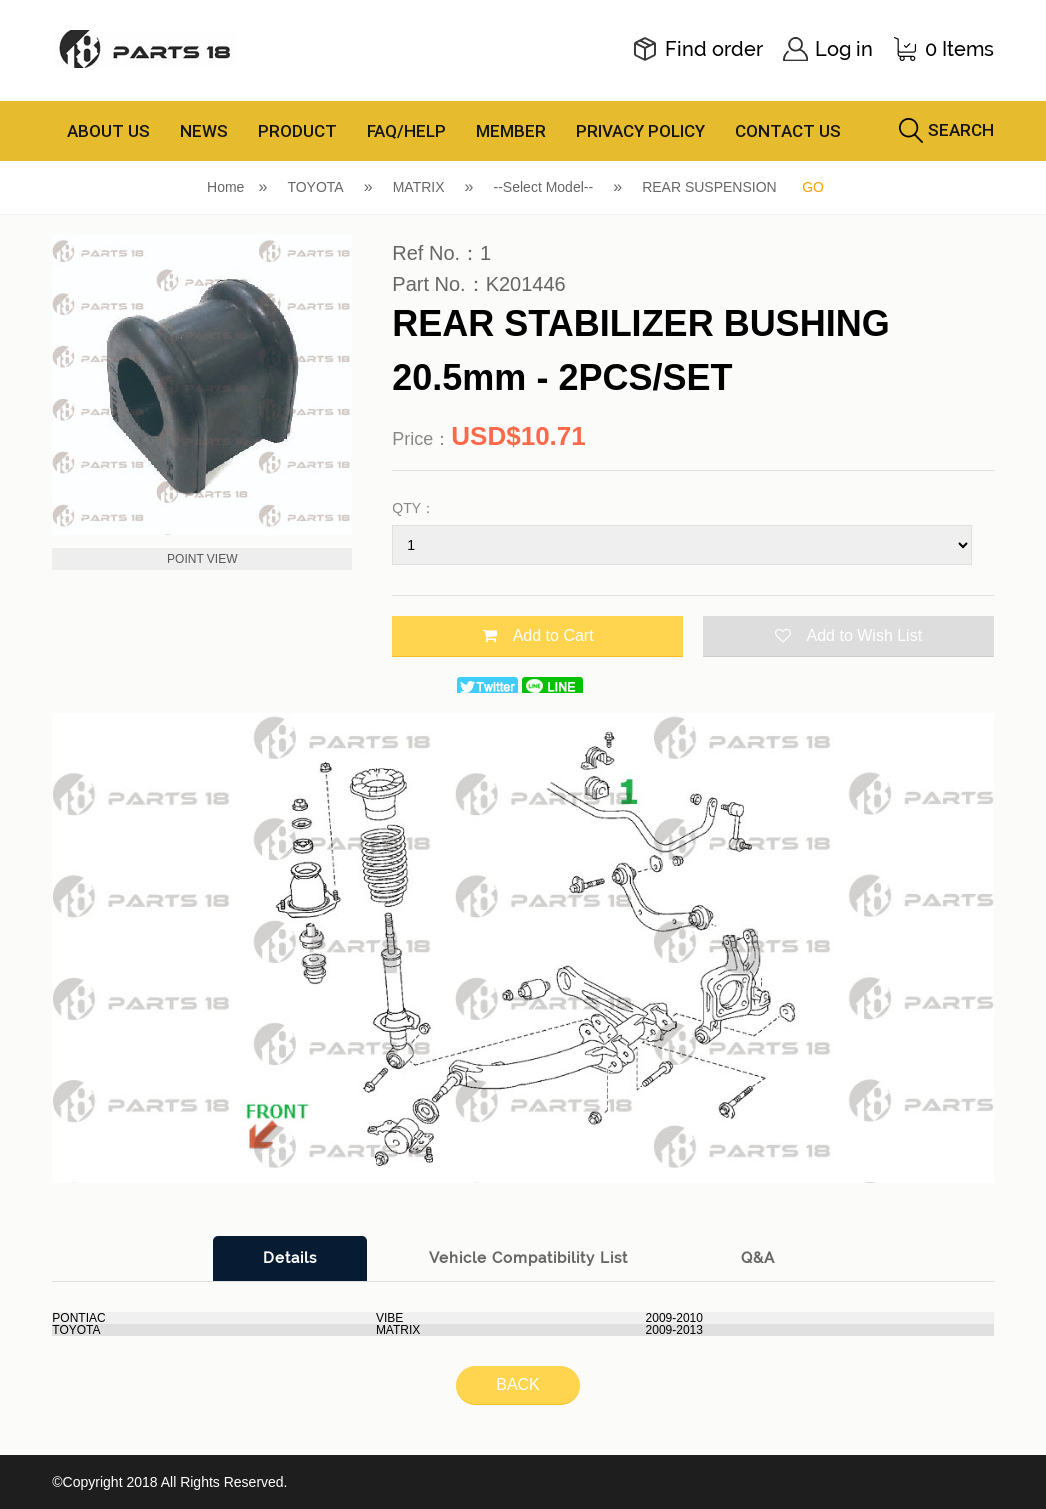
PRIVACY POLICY (640, 131)
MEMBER (511, 131)
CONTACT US (788, 131)
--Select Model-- (544, 187)
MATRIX (419, 187)
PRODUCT (297, 131)
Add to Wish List (849, 635)
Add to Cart (538, 635)
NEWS (204, 131)
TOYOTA (315, 187)
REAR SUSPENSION (709, 187)
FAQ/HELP (406, 131)
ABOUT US (108, 131)
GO (813, 187)
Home (225, 187)
